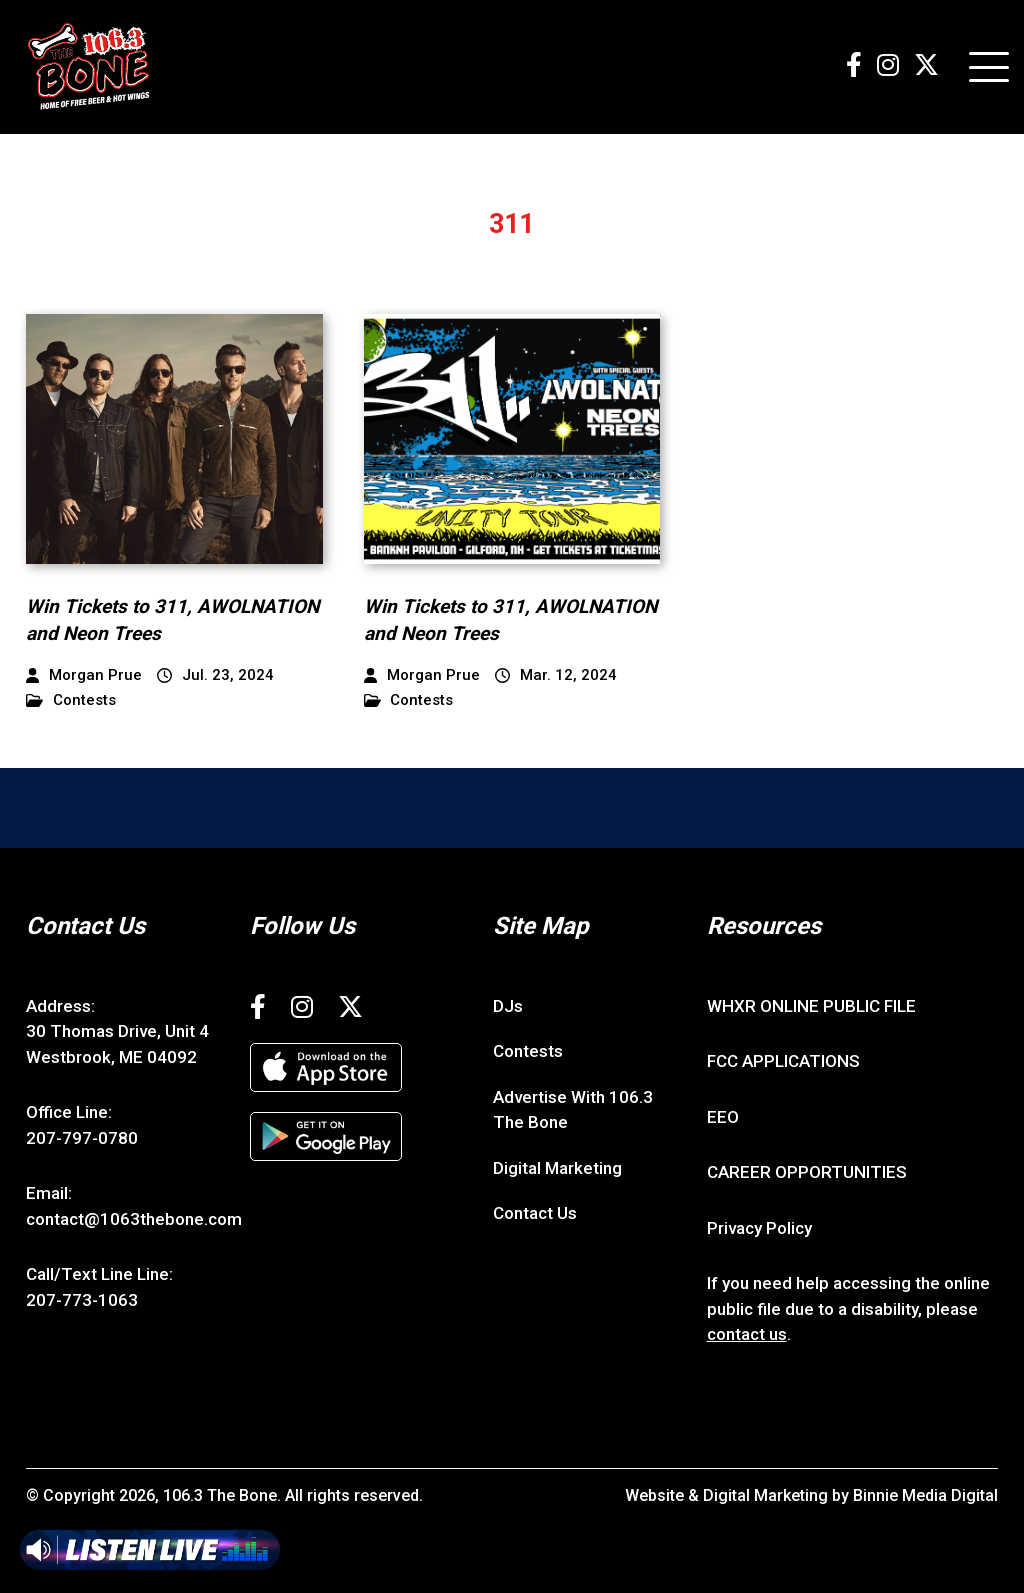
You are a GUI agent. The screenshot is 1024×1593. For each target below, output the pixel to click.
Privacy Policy (759, 1228)
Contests (71, 700)
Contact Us (535, 1213)
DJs (508, 1006)
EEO (723, 1117)
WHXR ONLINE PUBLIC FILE (811, 1006)
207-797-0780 (82, 1138)
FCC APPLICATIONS (783, 1061)
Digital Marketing (557, 1168)
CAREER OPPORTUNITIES (807, 1172)
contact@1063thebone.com (134, 1219)
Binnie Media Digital (925, 1495)
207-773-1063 (82, 1300)
